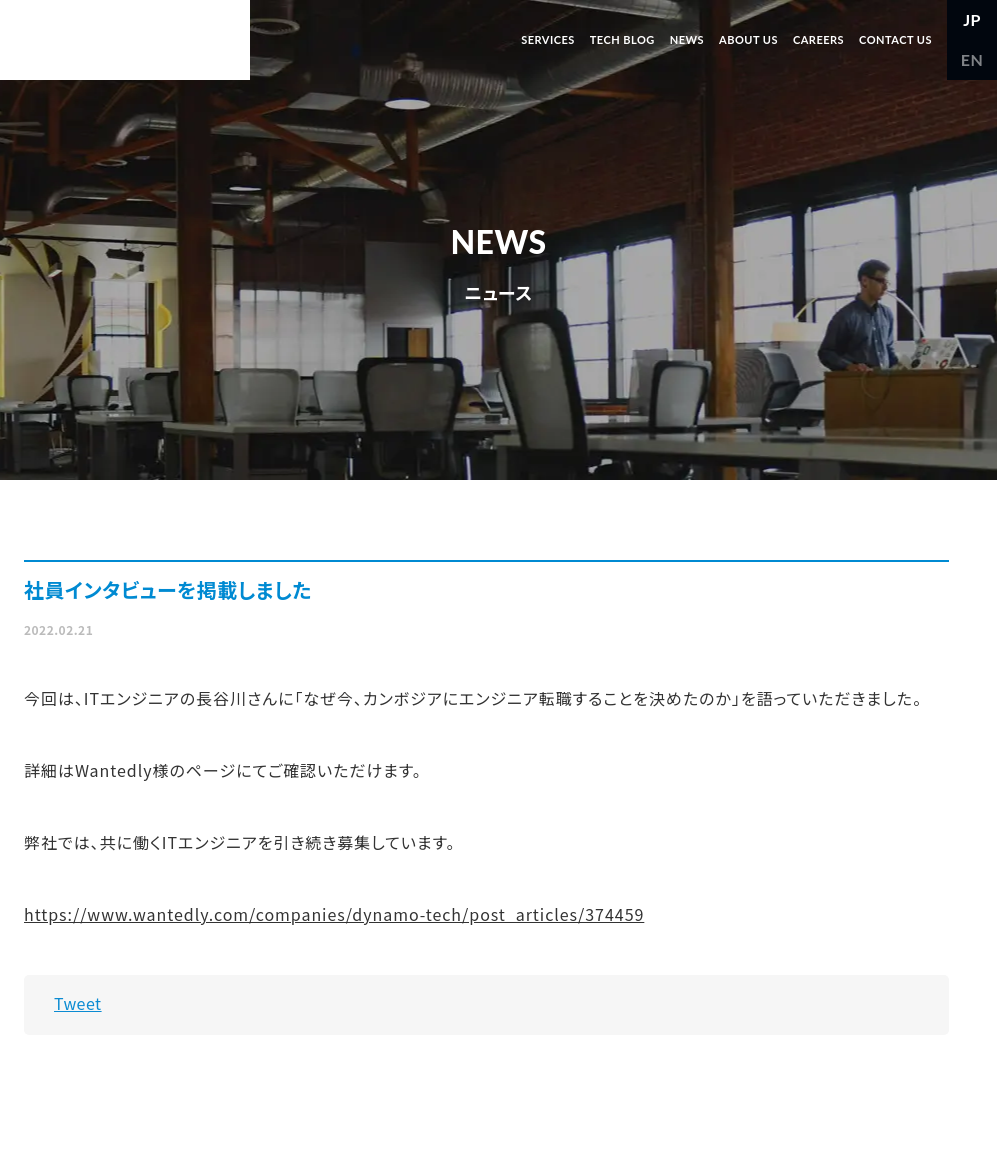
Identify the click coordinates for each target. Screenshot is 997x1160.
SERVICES (548, 39)
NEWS (687, 39)
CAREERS (818, 39)
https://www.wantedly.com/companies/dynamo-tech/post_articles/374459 (334, 914)
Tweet (78, 1003)
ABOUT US (748, 39)
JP (972, 19)
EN (972, 59)
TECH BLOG (622, 39)
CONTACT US (895, 39)
